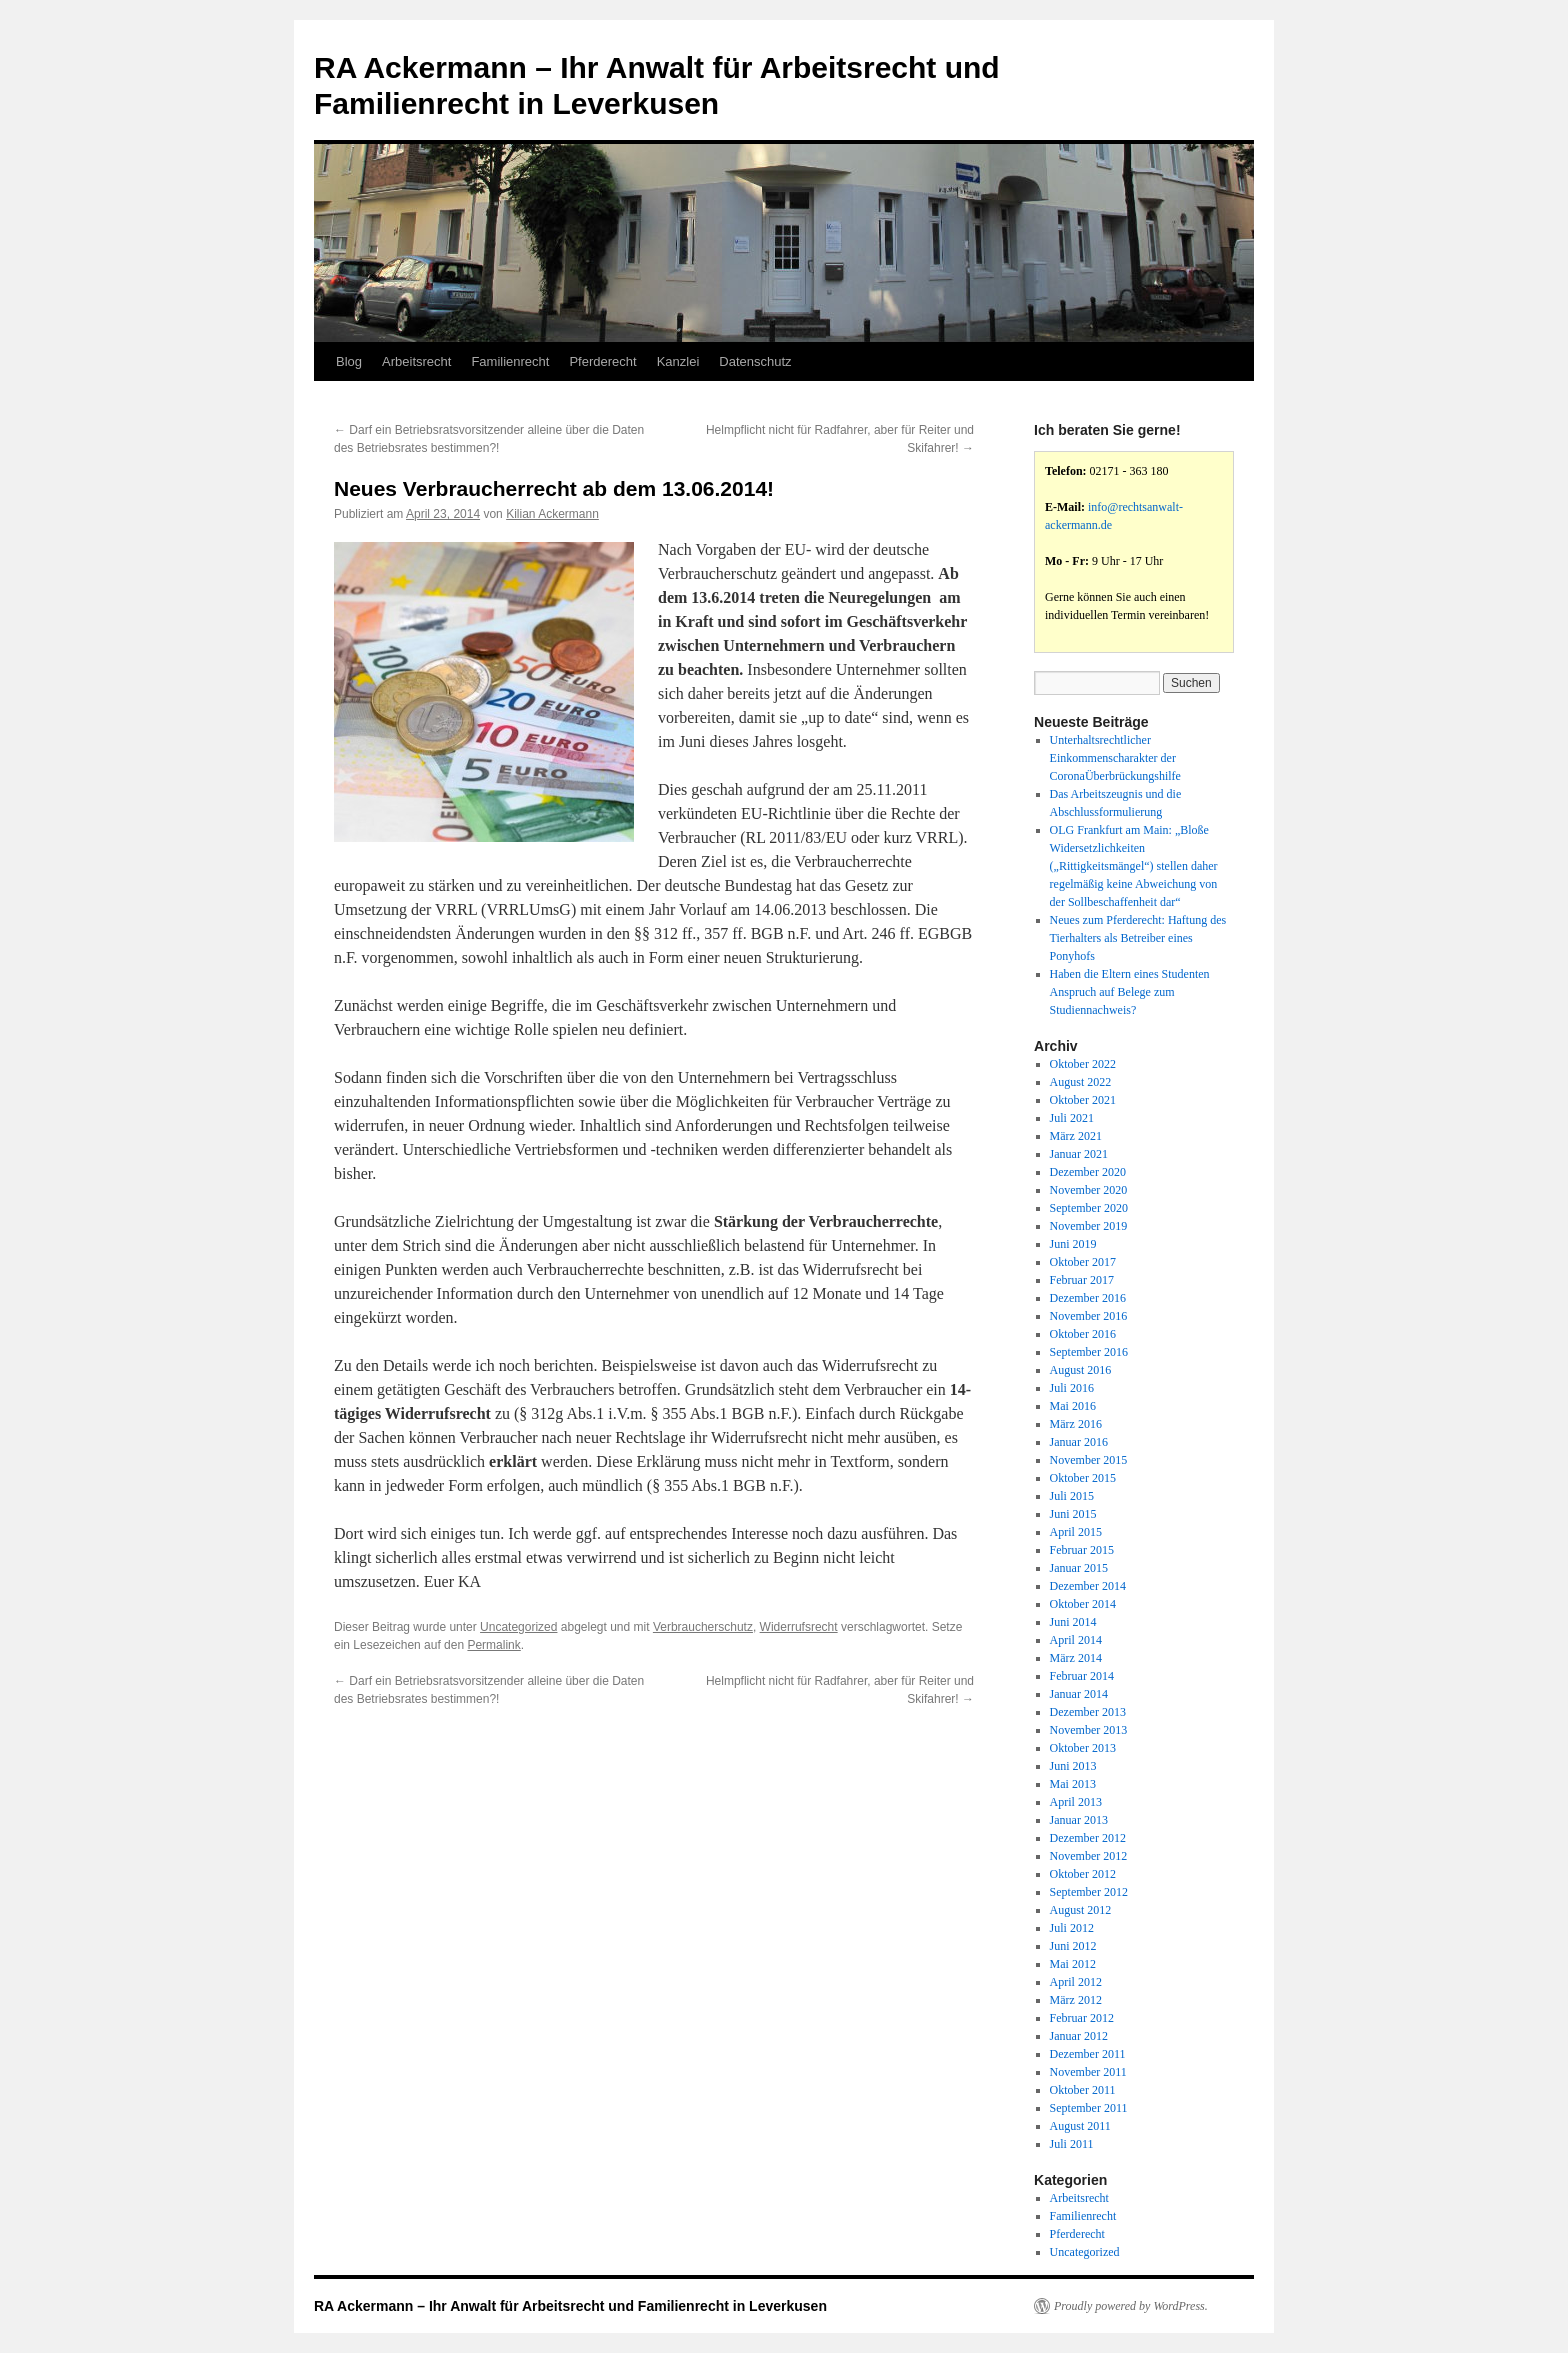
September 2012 (1089, 1892)
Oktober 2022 (1083, 1064)
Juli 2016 (1072, 1388)
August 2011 (1080, 2126)
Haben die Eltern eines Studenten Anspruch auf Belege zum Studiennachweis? (1130, 992)
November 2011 (1088, 2072)
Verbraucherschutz (703, 1627)
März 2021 (1076, 1136)
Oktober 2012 (1083, 1874)
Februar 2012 (1082, 2018)
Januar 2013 (1079, 1820)
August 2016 (1081, 1370)
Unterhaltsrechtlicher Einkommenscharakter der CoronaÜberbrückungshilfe (1115, 758)
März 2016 (1076, 1424)
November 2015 (1089, 1460)
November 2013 (1089, 1730)
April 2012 (1076, 1982)
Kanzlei (678, 361)
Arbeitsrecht (416, 361)
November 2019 (1089, 1226)
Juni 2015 (1073, 1514)
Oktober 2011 (1083, 2090)
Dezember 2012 (1088, 1838)
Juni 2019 (1073, 1244)
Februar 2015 (1082, 1550)
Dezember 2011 (1088, 2054)
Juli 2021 (1072, 1118)
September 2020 (1089, 1208)
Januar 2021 (1079, 1154)
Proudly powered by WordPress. (1131, 2306)
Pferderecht (602, 361)
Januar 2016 (1079, 1442)
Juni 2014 (1073, 1622)
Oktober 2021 (1083, 1100)
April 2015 (1076, 1532)
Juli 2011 (1072, 2144)
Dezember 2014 (1088, 1586)
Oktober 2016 (1083, 1334)
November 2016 (1089, 1316)
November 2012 (1089, 1856)
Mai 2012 (1073, 1964)
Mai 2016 (1073, 1406)
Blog (349, 361)
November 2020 (1089, 1190)
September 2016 (1089, 1352)
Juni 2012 (1073, 1946)
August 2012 (1081, 1910)
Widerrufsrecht (799, 1627)
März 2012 (1076, 2000)
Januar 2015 (1079, 1568)
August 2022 (1081, 1082)
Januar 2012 (1079, 2036)
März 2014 (1076, 1658)
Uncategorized (518, 1627)
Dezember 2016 (1088, 1298)
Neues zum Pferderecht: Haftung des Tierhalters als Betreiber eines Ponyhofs (1138, 938)
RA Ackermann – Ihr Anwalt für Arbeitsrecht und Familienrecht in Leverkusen (570, 2306)
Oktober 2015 (1083, 1478)
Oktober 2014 (1083, 1604)
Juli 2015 (1072, 1496)
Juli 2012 (1072, 1928)
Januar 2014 (1079, 1694)
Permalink (493, 1645)
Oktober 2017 (1083, 1262)
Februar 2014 (1082, 1676)
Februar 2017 (1082, 1280)
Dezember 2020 (1088, 1172)
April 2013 (1076, 1802)
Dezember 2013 (1088, 1712)
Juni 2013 (1073, 1766)
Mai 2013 (1073, 1784)
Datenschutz (755, 361)
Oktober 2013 (1083, 1748)
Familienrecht (510, 361)
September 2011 (1089, 2108)
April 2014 (1076, 1640)
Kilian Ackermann (552, 514)
